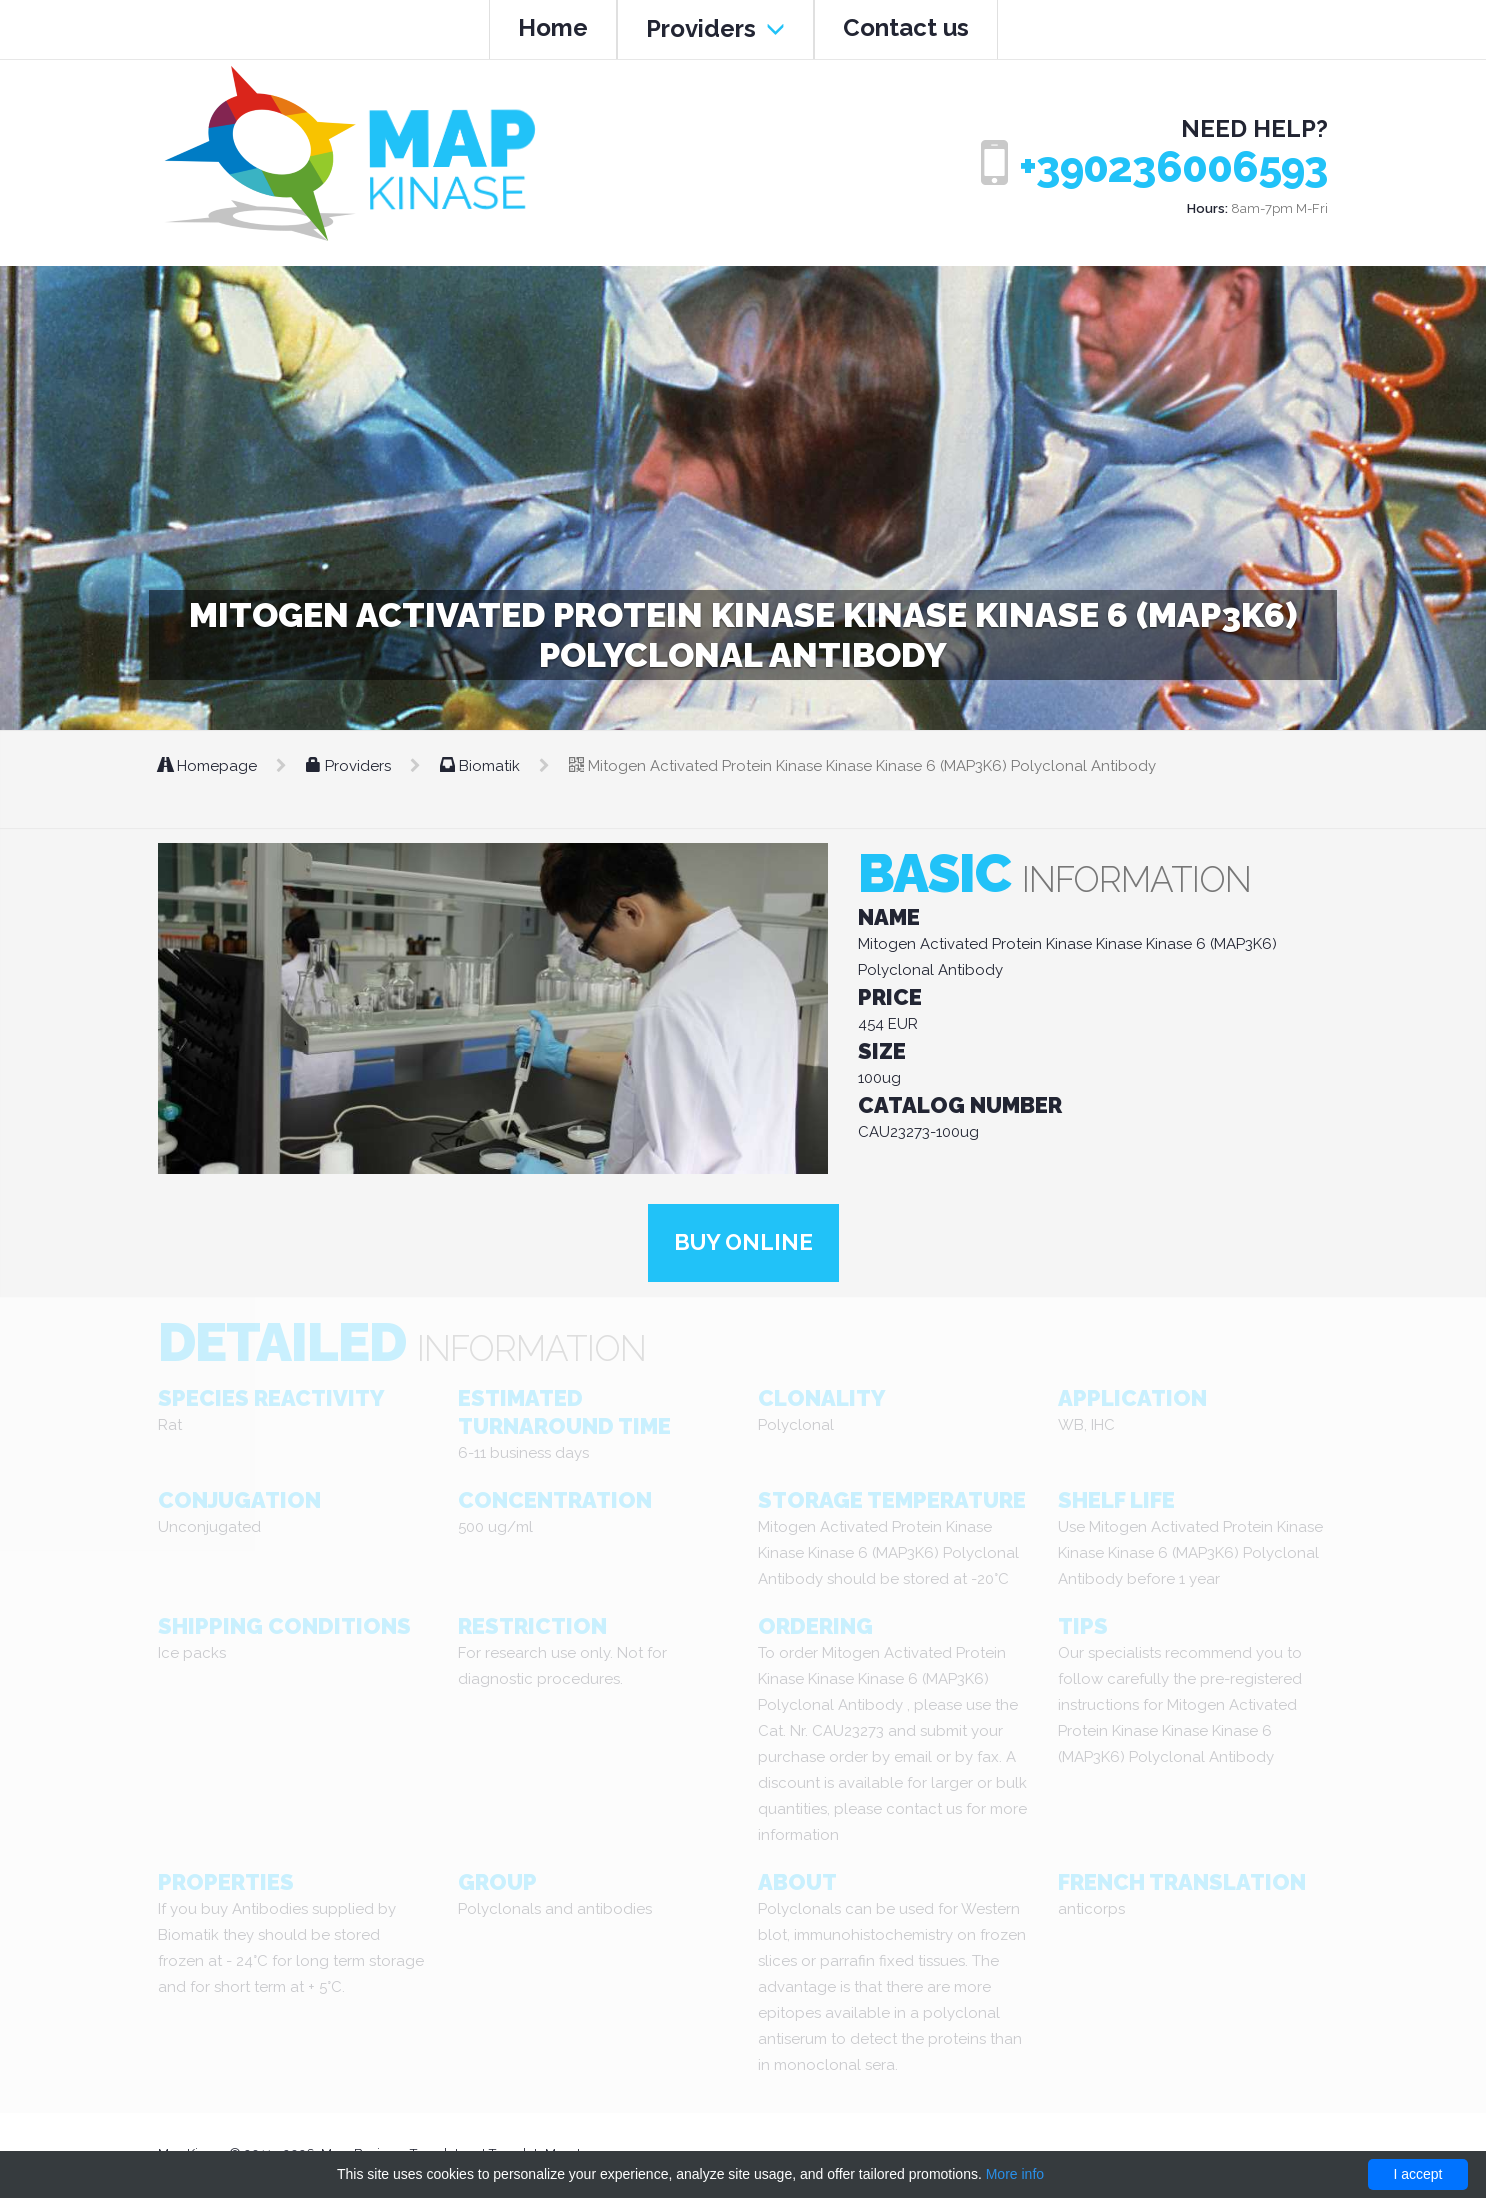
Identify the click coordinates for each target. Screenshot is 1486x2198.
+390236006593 (1173, 167)
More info (1015, 2174)
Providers (715, 28)
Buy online (743, 1243)
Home (553, 27)
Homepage (209, 766)
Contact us (906, 27)
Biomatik (482, 766)
